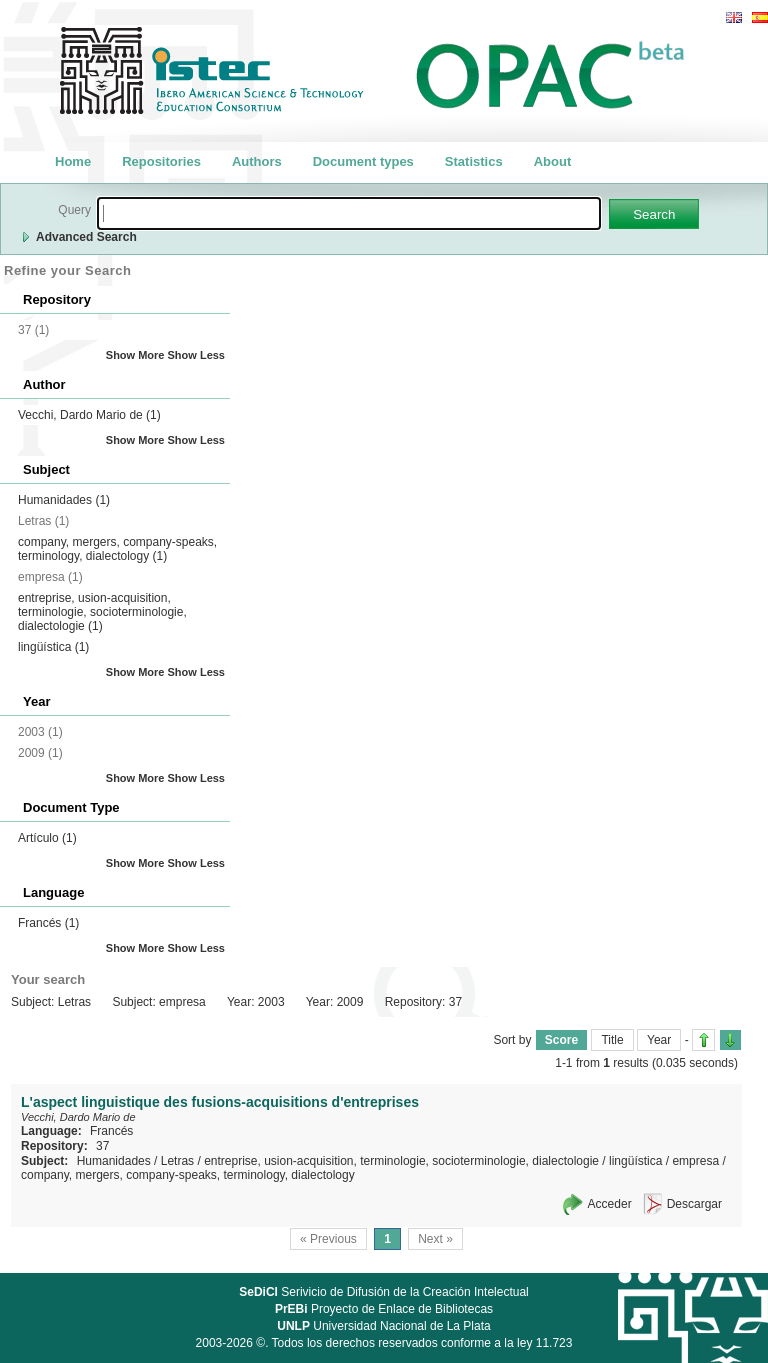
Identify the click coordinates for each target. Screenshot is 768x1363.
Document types (363, 161)
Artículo (47, 838)
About (553, 161)
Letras (177, 1161)
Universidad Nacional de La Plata (383, 1326)
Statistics (474, 161)
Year (659, 1040)
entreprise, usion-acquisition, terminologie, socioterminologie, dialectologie (102, 612)
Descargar (694, 1204)
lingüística (53, 647)
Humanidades (64, 500)
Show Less (196, 355)
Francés (48, 923)
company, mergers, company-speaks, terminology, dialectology (117, 549)
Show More (135, 355)
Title (612, 1040)
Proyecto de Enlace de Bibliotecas (384, 1309)
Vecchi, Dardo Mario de (89, 415)
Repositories (161, 161)
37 (102, 1146)
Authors (257, 161)
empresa (695, 1161)
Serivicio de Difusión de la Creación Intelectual (384, 1292)
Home (73, 161)
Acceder (610, 1204)
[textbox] (349, 213)
